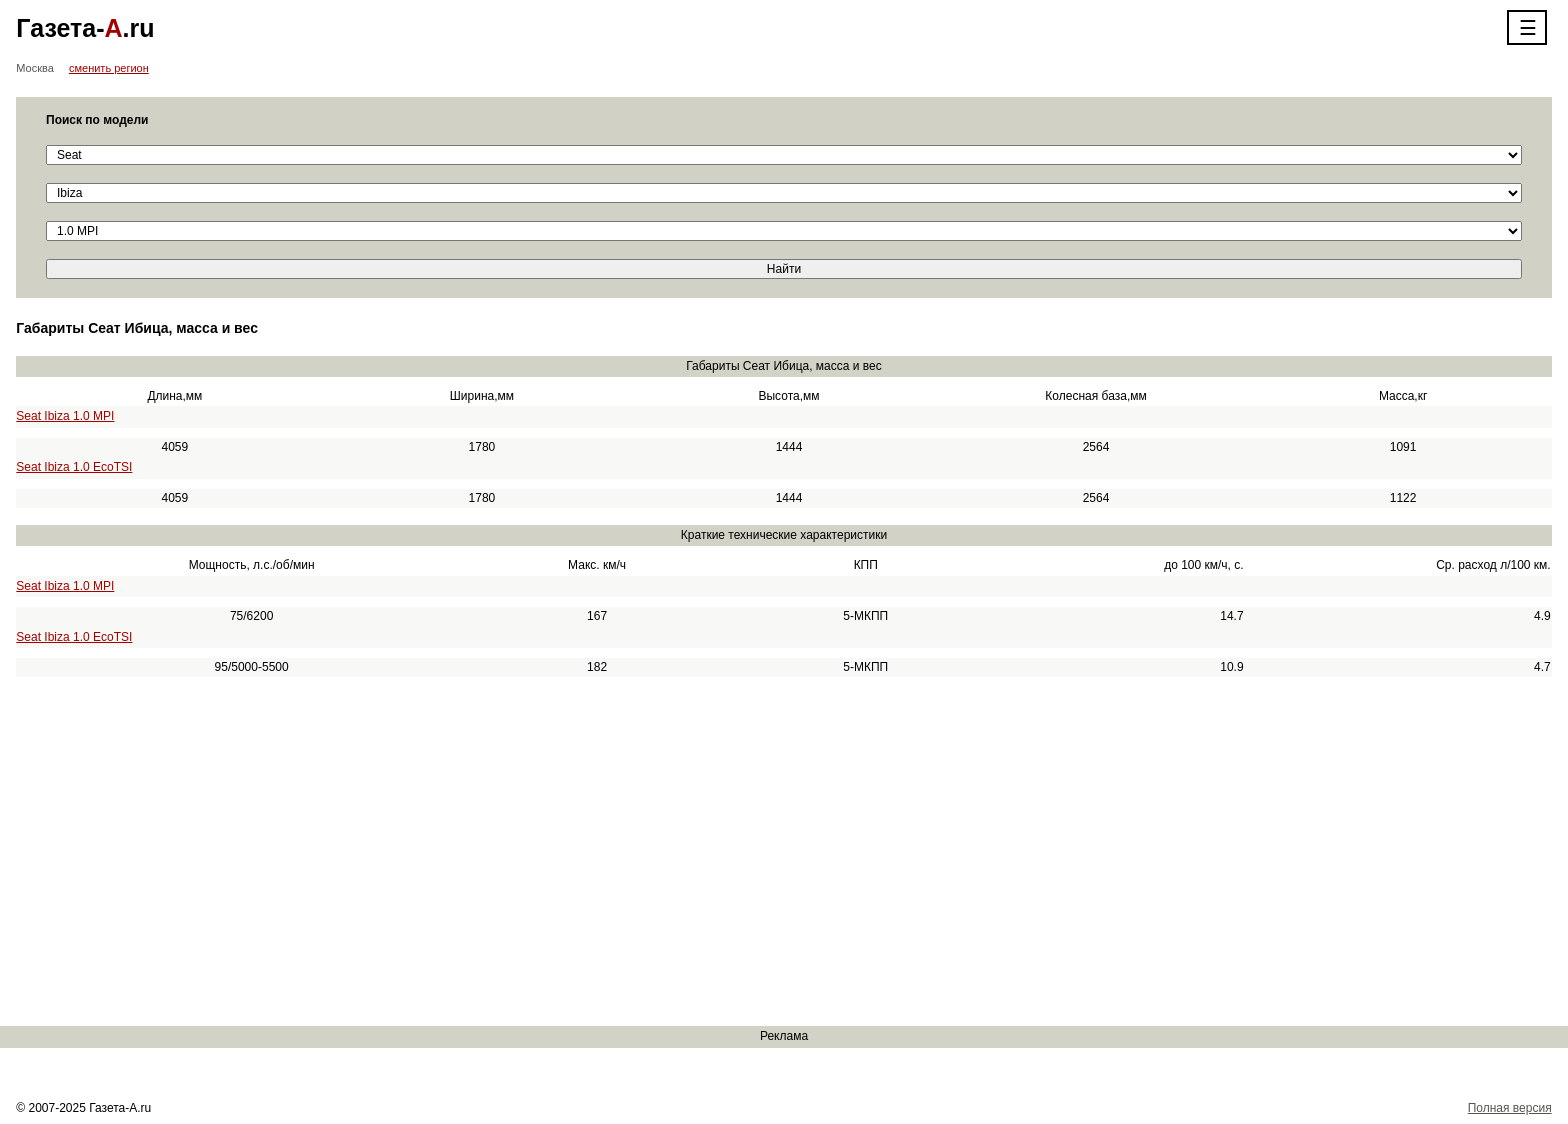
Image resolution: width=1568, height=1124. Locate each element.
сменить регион (109, 68)
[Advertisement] (600, 852)
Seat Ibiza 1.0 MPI (65, 416)
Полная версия (1510, 1108)
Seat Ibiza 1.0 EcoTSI (74, 467)
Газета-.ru (85, 28)
